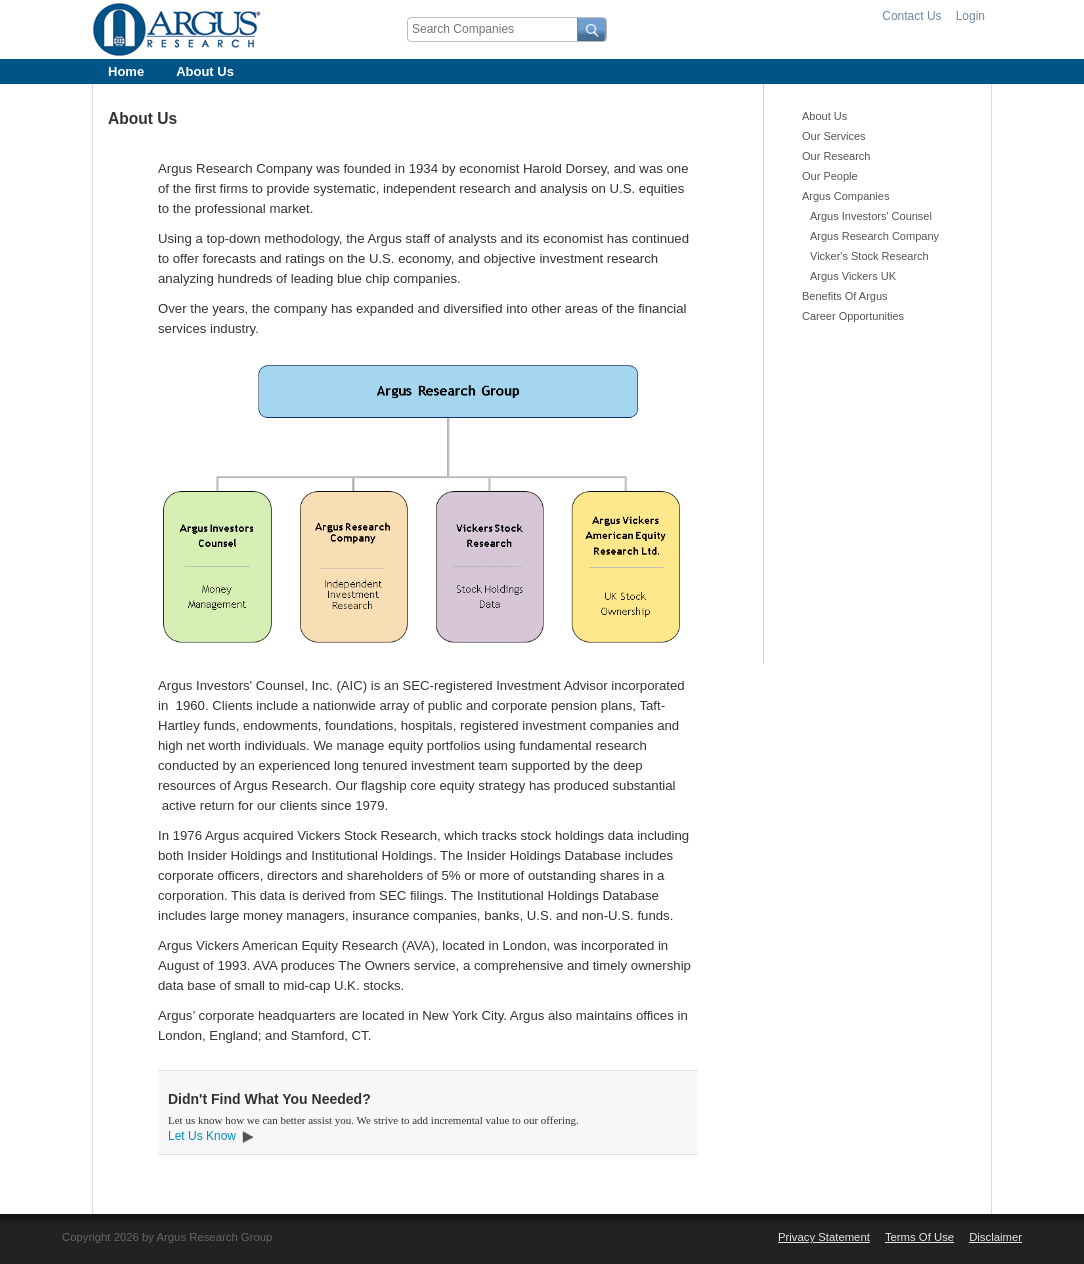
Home (126, 71)
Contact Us (911, 16)
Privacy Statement (824, 1237)
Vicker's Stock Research (869, 256)
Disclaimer (995, 1237)
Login (970, 16)
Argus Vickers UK (853, 276)
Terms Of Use (919, 1237)
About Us (205, 71)
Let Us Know (202, 1136)
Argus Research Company (874, 236)
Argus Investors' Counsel (871, 216)
